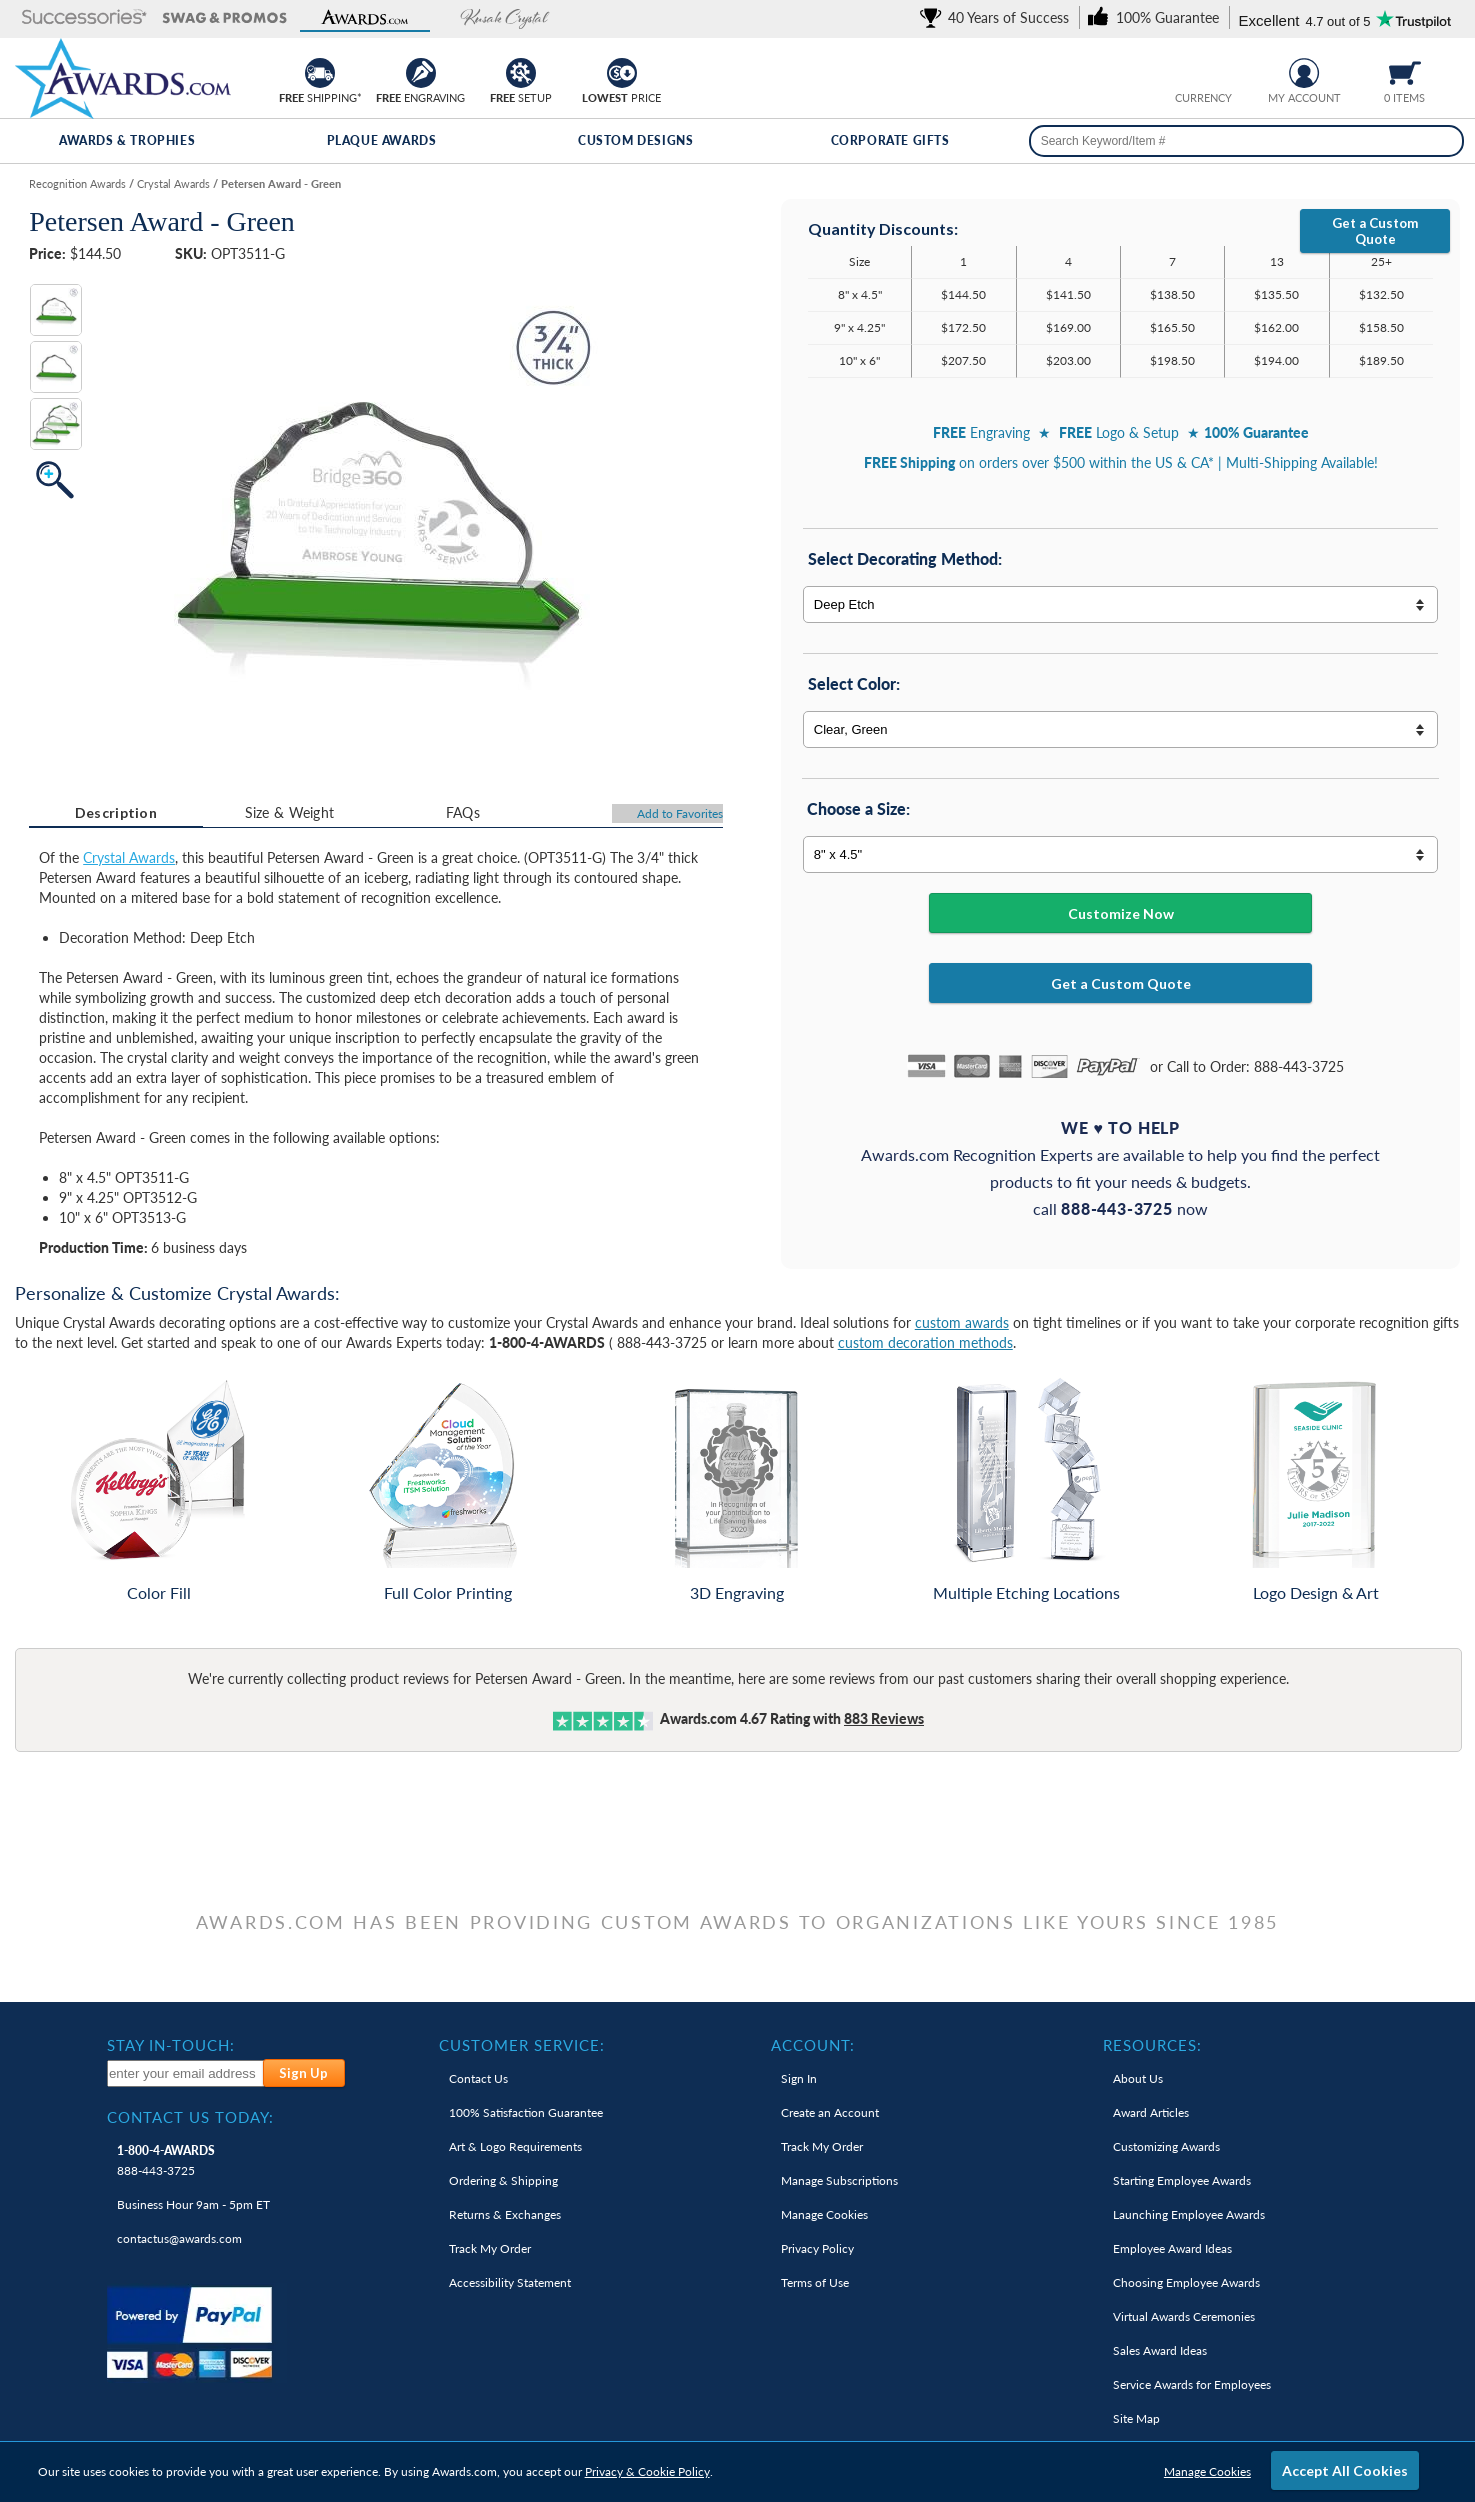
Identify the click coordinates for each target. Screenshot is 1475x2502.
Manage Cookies (1207, 2471)
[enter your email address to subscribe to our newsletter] (186, 2073)
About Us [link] (1138, 2078)
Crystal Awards (129, 857)
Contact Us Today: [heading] (190, 2117)
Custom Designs (635, 140)
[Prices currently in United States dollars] (1188, 70)
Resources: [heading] (1152, 2045)
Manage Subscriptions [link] (839, 2180)
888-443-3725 (166, 2160)
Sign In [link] (799, 2078)
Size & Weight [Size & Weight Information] (290, 812)
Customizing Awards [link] (1166, 2146)
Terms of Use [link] (815, 2282)
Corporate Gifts (890, 140)
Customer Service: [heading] (522, 2045)
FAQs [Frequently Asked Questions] (463, 812)
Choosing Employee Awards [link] (1186, 2282)
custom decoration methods (925, 1342)
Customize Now (1121, 913)
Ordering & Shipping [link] (503, 2180)
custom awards (962, 1322)
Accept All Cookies (1345, 2470)
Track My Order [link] (490, 2248)
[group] (1204, 70)
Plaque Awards (382, 140)
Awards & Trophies (127, 140)
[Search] (1443, 141)
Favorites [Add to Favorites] (680, 813)
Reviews (884, 1718)
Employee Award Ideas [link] (1172, 2248)
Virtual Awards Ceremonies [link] (1184, 2316)
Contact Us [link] (478, 2078)
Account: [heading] (813, 2045)
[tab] (115, 813)
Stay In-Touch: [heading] (171, 2045)
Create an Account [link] (830, 2112)
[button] (85, 18)
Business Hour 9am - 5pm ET (193, 2204)
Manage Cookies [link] (824, 2214)
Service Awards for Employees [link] (1192, 2384)
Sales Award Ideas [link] (1160, 2350)
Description (116, 812)
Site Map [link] (1136, 2418)
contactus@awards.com (179, 2238)
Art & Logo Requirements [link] (515, 2146)
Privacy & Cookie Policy (647, 2471)
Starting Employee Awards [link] (1182, 2180)
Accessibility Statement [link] (510, 2282)
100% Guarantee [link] (526, 2112)
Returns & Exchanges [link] (505, 2214)
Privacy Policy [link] (817, 2248)
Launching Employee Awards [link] (1189, 2214)
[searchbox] (1246, 141)
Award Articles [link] (1151, 2112)
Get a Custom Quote (1375, 231)
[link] (998, 17)
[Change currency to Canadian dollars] (1219, 70)
